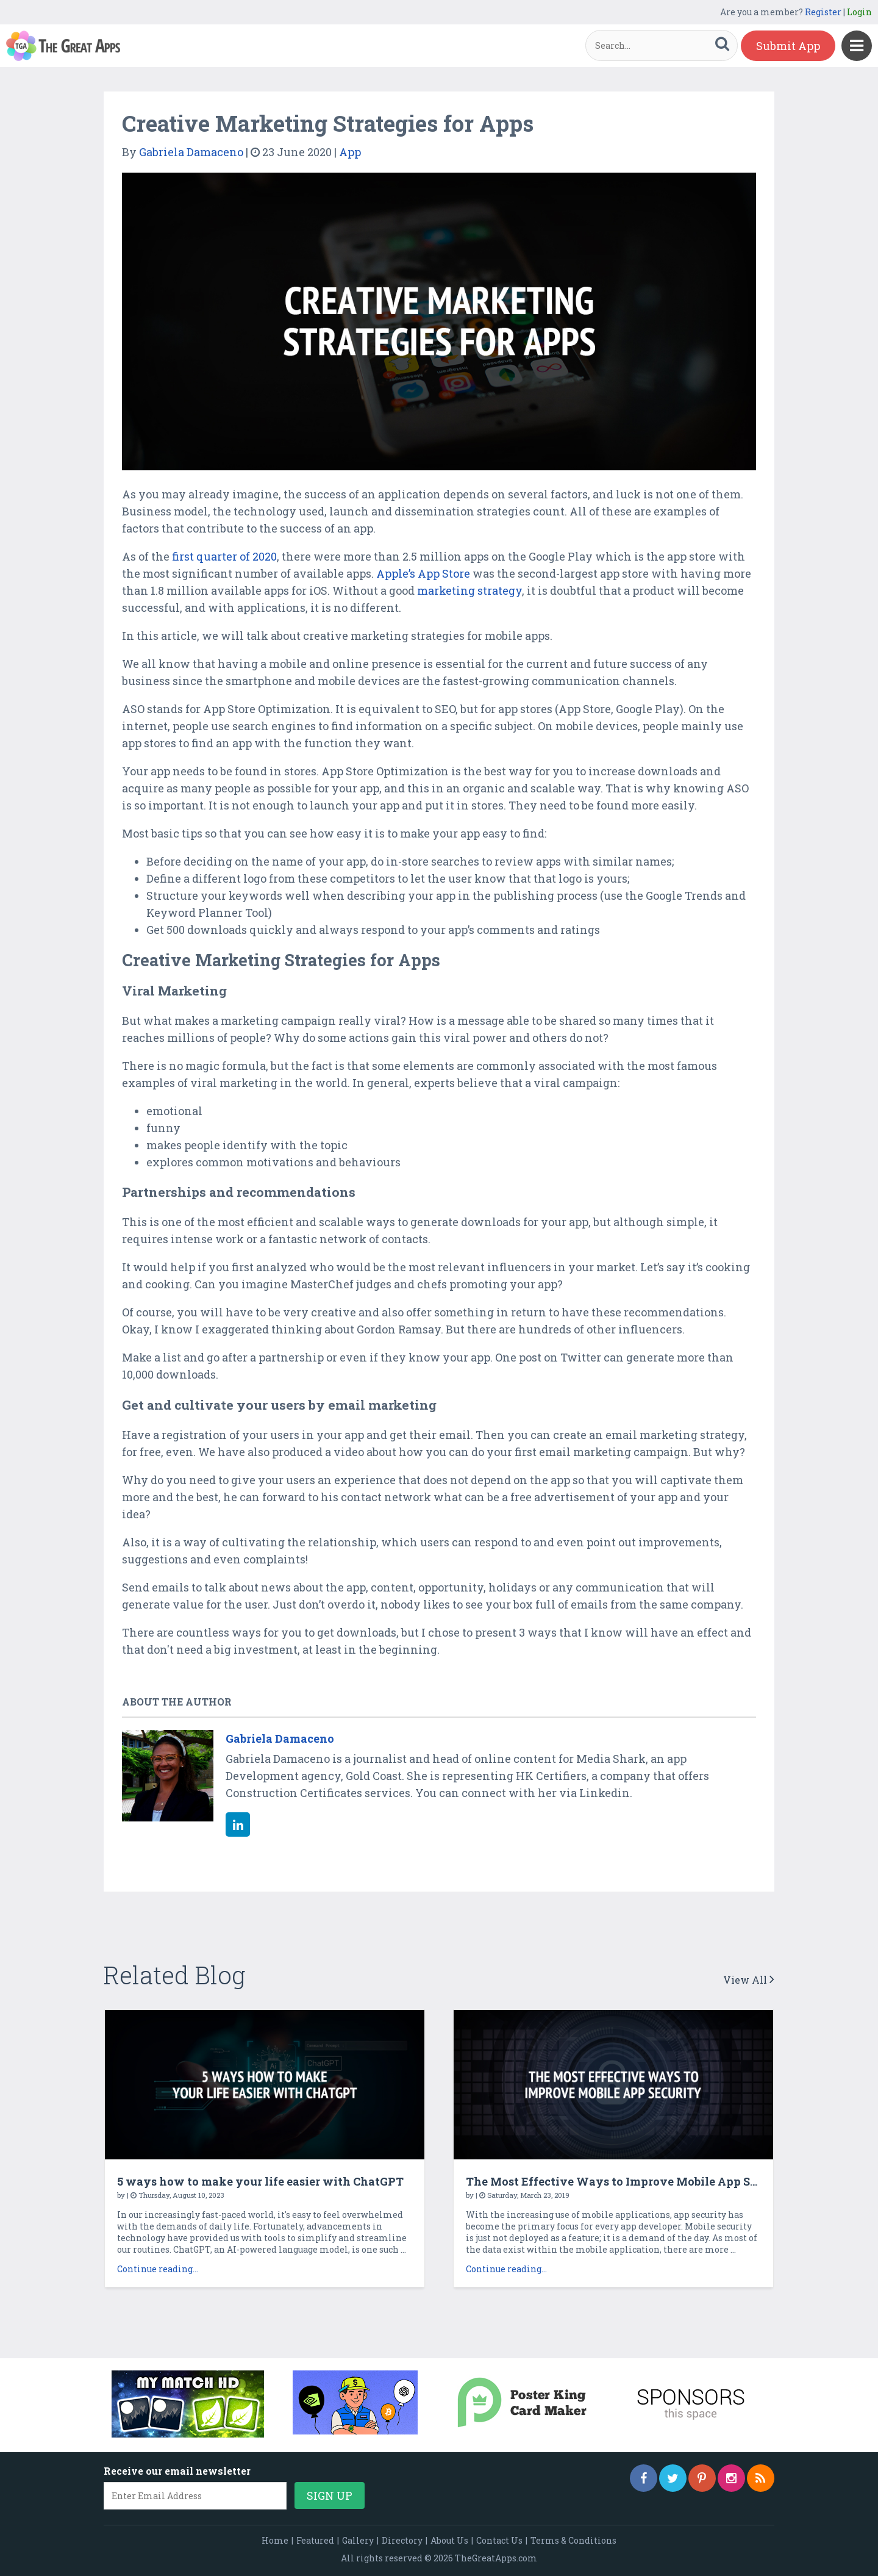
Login (859, 12)
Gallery (358, 2540)
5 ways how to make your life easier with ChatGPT (260, 2181)
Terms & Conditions (573, 2540)
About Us (449, 2540)
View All (748, 1979)
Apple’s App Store (423, 573)
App (350, 152)
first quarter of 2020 (224, 556)
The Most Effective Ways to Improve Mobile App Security (628, 2181)
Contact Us (499, 2540)
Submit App (788, 45)
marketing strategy (469, 590)
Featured (315, 2540)
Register (823, 12)
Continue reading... (157, 2269)
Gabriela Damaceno (191, 152)
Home (275, 2540)
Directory (402, 2540)
